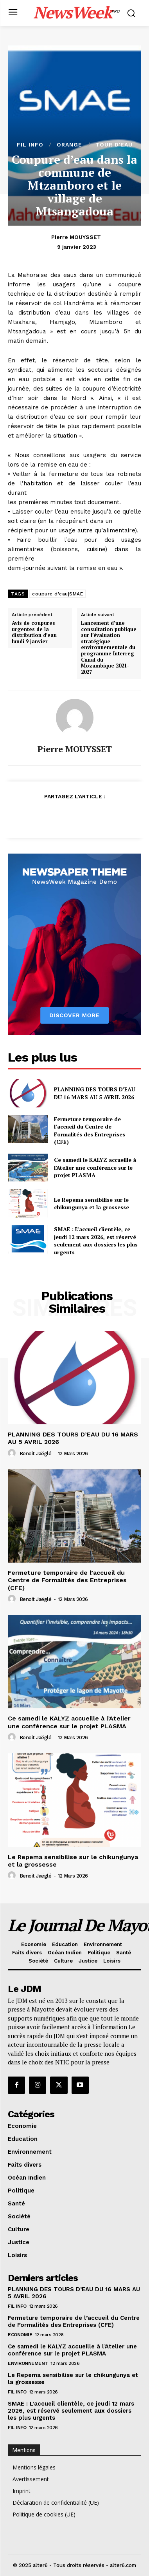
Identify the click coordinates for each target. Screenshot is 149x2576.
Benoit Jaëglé (36, 1453)
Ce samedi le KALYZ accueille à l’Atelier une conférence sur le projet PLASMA (95, 1167)
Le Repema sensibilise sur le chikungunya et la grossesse (91, 1203)
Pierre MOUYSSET (76, 237)
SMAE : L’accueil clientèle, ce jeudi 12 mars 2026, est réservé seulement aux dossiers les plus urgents (96, 1240)
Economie (20, 2334)
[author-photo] (13, 1453)
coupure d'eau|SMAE (57, 594)
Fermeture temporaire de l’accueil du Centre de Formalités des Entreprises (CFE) (89, 1130)
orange (69, 144)
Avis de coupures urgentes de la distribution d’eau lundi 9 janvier (34, 632)
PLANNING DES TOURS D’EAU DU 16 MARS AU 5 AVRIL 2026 (94, 1093)
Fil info (30, 144)
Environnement (28, 2363)
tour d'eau (114, 144)
